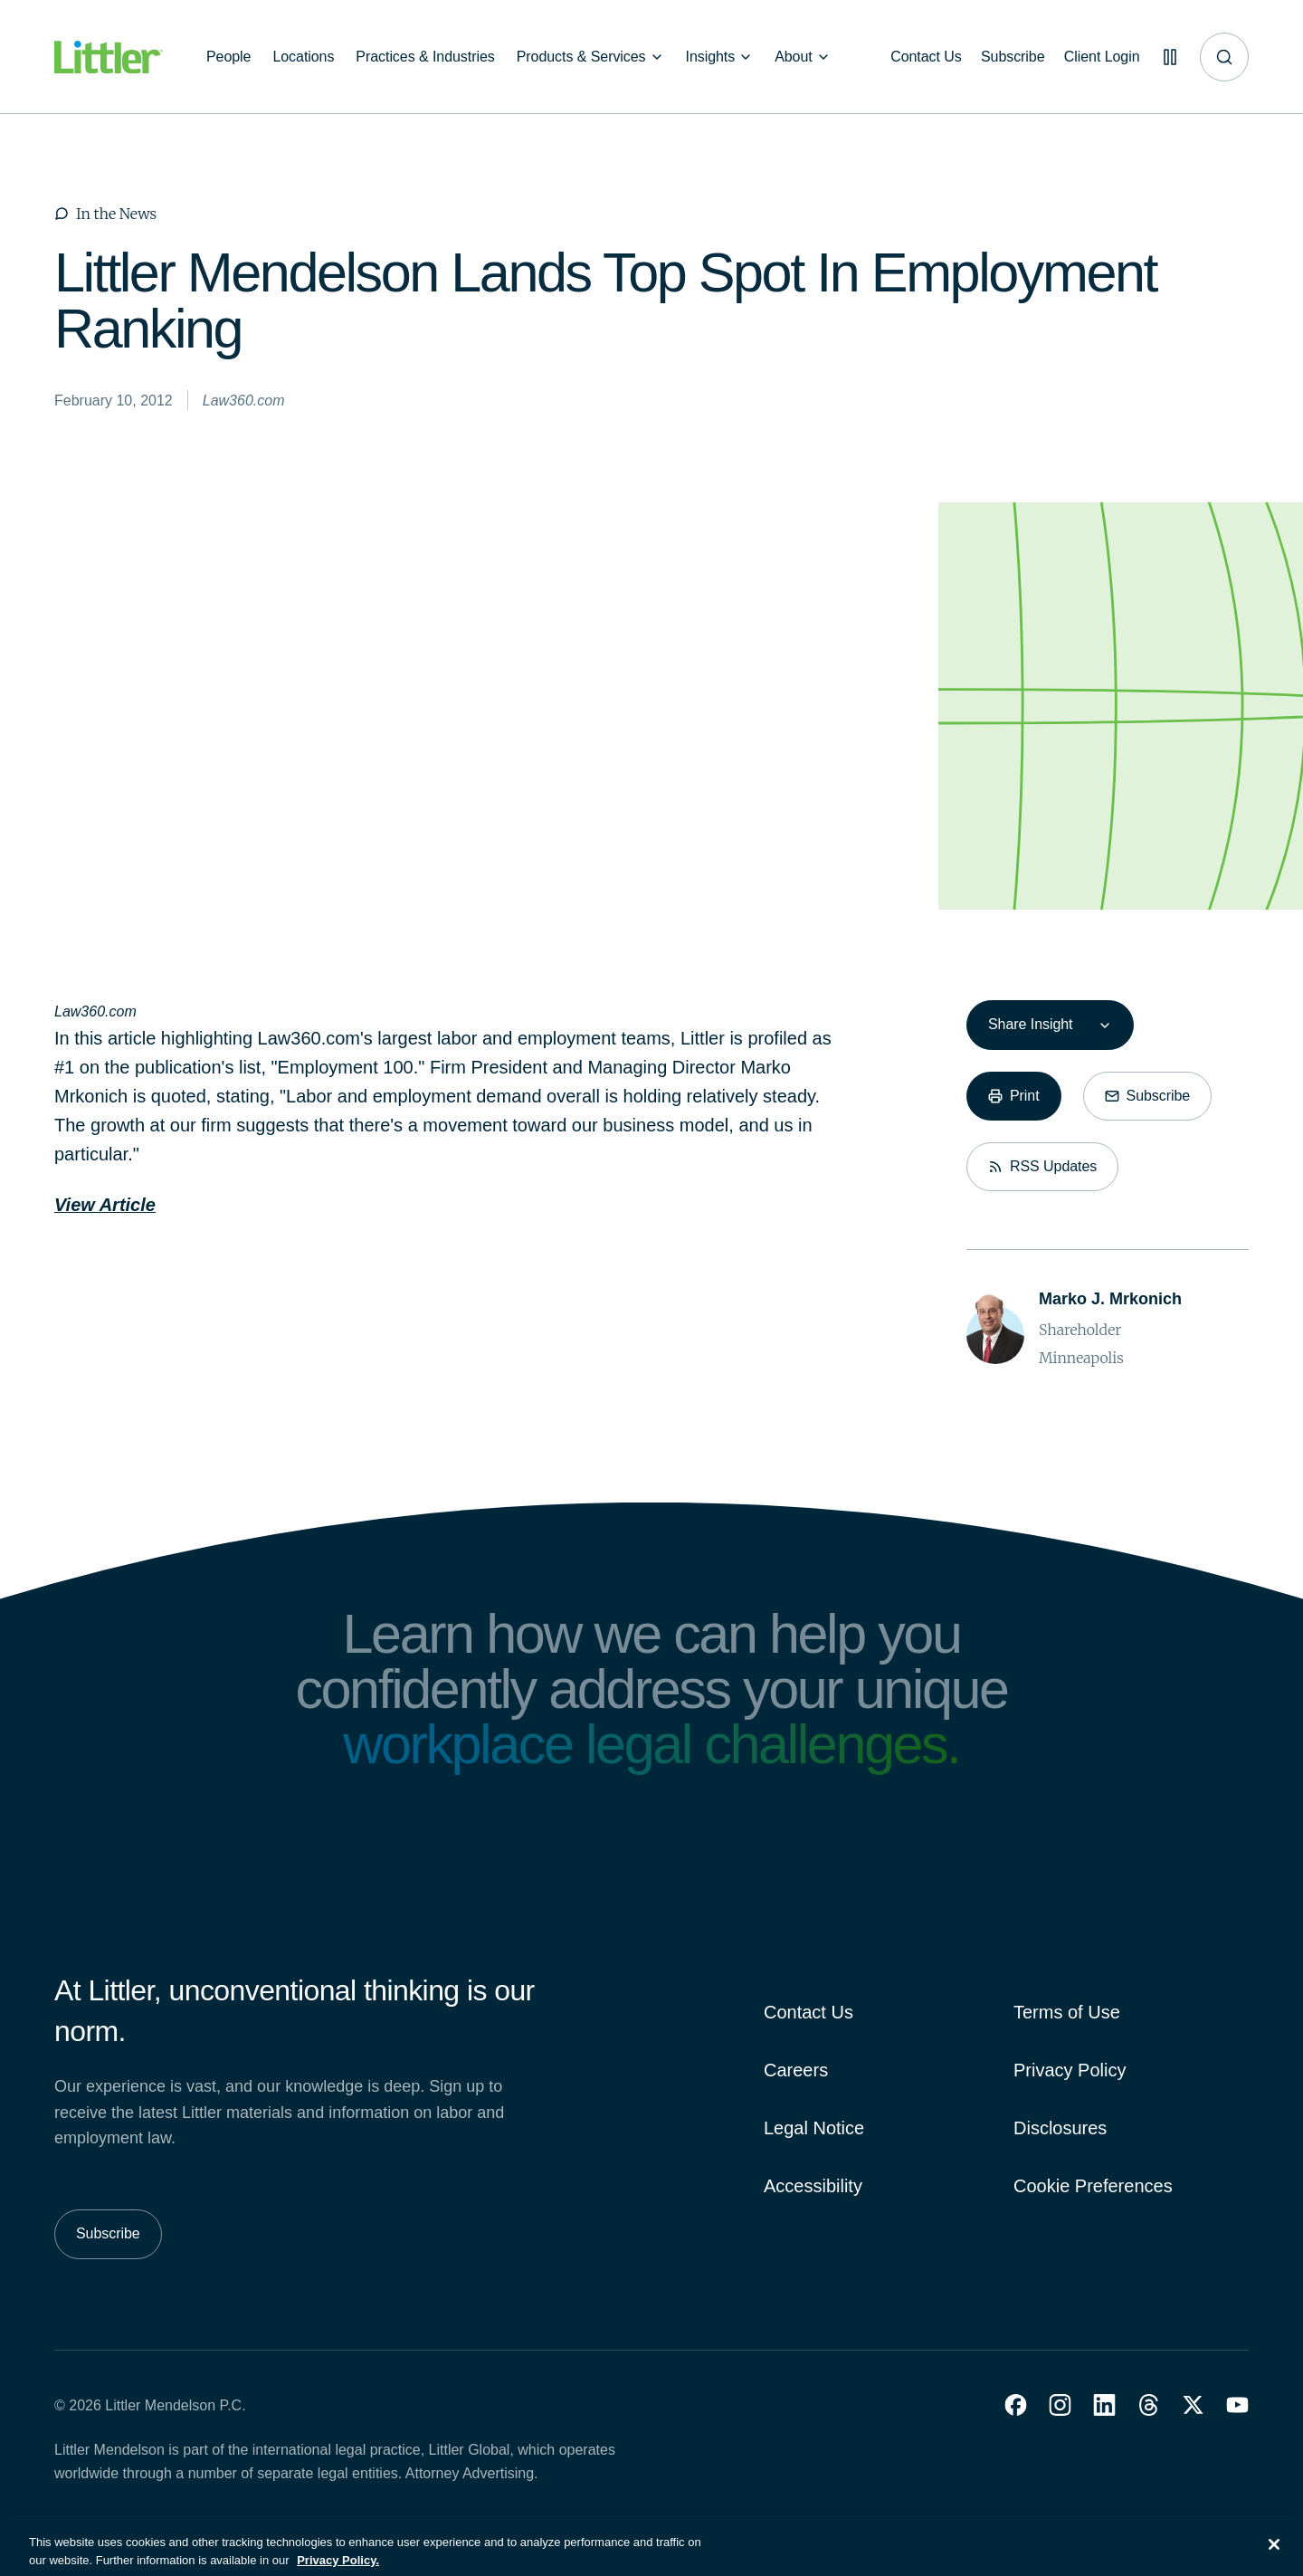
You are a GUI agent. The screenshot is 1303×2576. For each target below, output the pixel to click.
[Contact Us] (916, 57)
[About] (803, 57)
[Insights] (720, 57)
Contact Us (808, 2012)
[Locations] (303, 57)
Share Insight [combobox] (1030, 1024)
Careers (796, 2070)
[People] (228, 57)
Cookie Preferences (1093, 2186)
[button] (1015, 2405)
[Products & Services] (590, 57)
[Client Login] (1097, 57)
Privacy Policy (1069, 2070)
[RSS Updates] (1042, 1166)
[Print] (1013, 1096)
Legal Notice (814, 2128)
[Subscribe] (1006, 57)
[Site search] (1224, 57)
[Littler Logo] (108, 57)
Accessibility (813, 2186)
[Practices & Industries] (425, 57)
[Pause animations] (1167, 57)
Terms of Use (1066, 2012)
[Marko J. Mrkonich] (1110, 1299)
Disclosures (1060, 2128)
